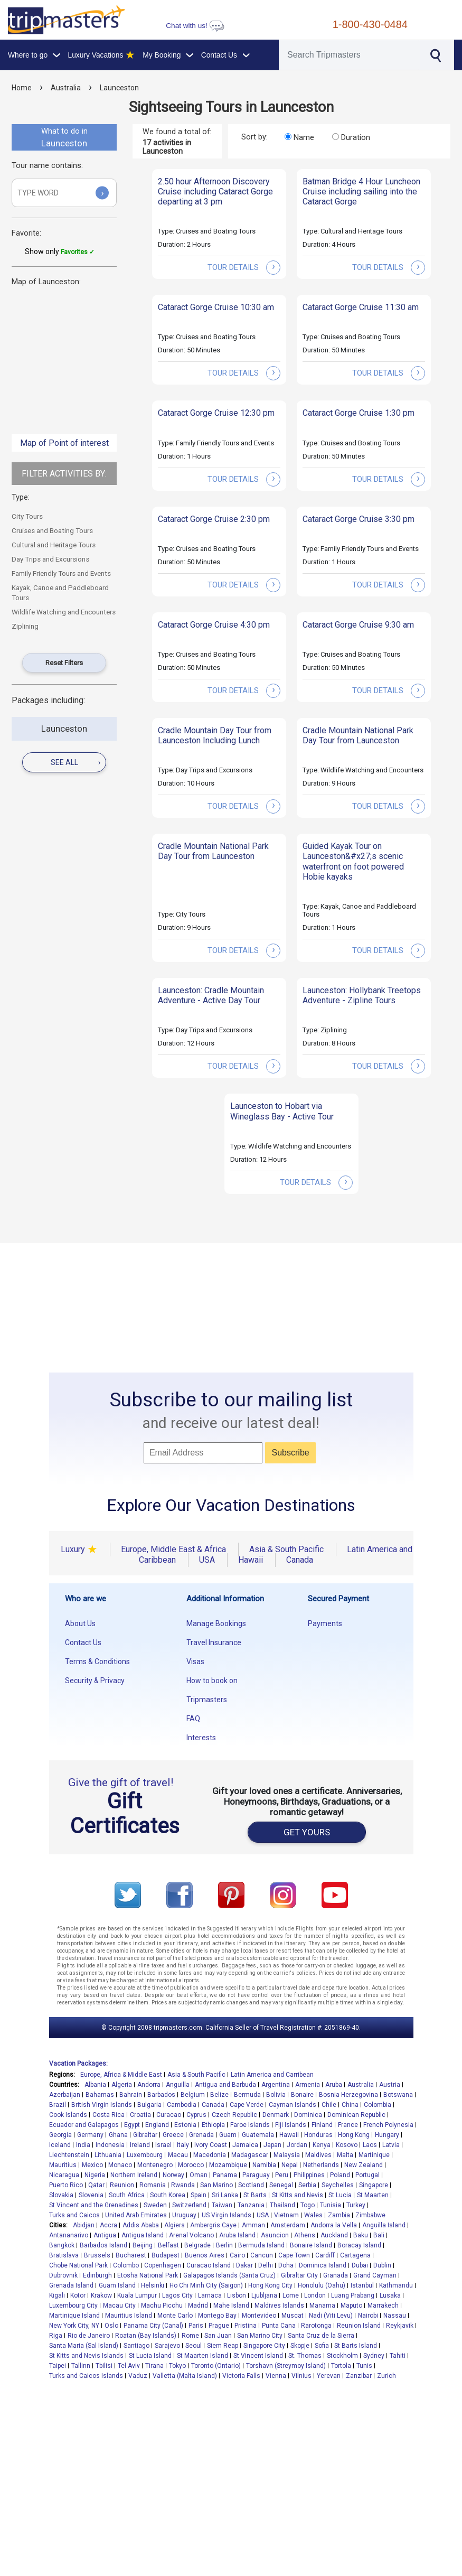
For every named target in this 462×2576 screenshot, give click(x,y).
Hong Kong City (270, 2285)
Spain (198, 2195)
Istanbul (362, 2285)
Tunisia (330, 2205)
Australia (66, 87)
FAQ (193, 1718)
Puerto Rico (66, 2185)
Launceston (119, 87)
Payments (325, 1623)
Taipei (57, 2365)
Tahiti (398, 2355)
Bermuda (247, 2094)
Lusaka (390, 2295)
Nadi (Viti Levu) (331, 2315)
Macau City (119, 2305)
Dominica (308, 2114)
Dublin (382, 2265)
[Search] (349, 55)
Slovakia (61, 2195)
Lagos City (177, 2295)
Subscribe (290, 1452)
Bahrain (130, 2094)
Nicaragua (64, 2175)
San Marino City (259, 2335)
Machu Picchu (162, 2305)
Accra (108, 2225)
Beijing (143, 2245)
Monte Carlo (175, 2315)
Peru (281, 2175)
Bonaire (302, 2094)
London (315, 2295)
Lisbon (236, 2295)
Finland (322, 2125)
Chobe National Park (78, 2265)
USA (263, 2215)
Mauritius (63, 2165)
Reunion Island (359, 2325)
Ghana (118, 2135)
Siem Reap (222, 2345)
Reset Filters (64, 663)
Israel (163, 2145)
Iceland (60, 2145)
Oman (199, 2175)
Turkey (355, 2205)
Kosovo (346, 2145)
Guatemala (258, 2135)
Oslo (111, 2325)
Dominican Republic (356, 2114)
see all (76, 762)
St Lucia (340, 2195)
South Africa (127, 2195)
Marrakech (383, 2305)
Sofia (322, 2345)
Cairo (237, 2255)
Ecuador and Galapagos (84, 2125)
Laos (370, 2145)
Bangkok (61, 2245)
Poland (340, 2175)
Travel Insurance (213, 1642)
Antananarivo (68, 2235)
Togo (307, 2205)
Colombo (126, 2265)
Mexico (92, 2165)
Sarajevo (167, 2345)
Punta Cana (279, 2325)
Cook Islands (68, 2114)
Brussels (97, 2255)
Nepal (289, 2165)
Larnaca (210, 2295)
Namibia (264, 2165)
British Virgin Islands (101, 2104)
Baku (360, 2235)
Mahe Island (231, 2305)
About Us (80, 1623)
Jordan (297, 2145)
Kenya (322, 2145)
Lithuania (108, 2155)
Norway (173, 2175)
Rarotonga (316, 2325)
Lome (290, 2295)
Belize (219, 2094)
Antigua (104, 2235)
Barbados (161, 2094)
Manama (322, 2305)
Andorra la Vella (333, 2225)
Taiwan (222, 2205)
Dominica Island (322, 2265)
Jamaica (245, 2145)
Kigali (57, 2295)
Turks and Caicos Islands (86, 2375)
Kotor (78, 2295)
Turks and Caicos (74, 2215)
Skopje (299, 2345)
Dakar (244, 2265)
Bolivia (276, 2094)
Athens (304, 2235)
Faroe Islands (250, 2125)
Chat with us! (195, 26)
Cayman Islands (292, 2104)
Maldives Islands (279, 2305)
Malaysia (287, 2155)
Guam (228, 2135)
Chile (329, 2104)
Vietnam (286, 2215)
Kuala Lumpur (137, 2295)
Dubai (360, 2265)
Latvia (391, 2145)
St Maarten (373, 2195)
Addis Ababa (140, 2225)
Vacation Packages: (78, 2063)
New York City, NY (74, 2325)
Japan (272, 2145)
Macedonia (209, 2155)
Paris (195, 2325)
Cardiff (325, 2255)
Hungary (387, 2135)
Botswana (398, 2094)
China (350, 2104)
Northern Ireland (133, 2175)
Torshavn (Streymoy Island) (286, 2365)
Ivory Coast (210, 2145)
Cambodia (181, 2104)
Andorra (149, 2084)
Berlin (224, 2245)
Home (22, 87)
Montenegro (155, 2165)
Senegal (281, 2185)
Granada (335, 2275)
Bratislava (64, 2255)
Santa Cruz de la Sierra (321, 2335)
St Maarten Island (202, 2355)
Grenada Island (71, 2285)
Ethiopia (213, 2125)
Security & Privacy (95, 1680)
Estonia (185, 2125)
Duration (355, 137)
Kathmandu (396, 2285)
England (157, 2125)
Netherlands (321, 2165)
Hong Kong (354, 2135)
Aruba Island (237, 2235)
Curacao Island (208, 2265)
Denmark (275, 2114)
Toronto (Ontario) (216, 2365)
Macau (178, 2155)
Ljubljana (264, 2295)
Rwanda (183, 2185)
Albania (95, 2084)
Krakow (101, 2295)
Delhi (265, 2265)
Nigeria (94, 2175)
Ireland (140, 2145)
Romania (152, 2185)
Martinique (374, 2155)
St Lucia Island (150, 2355)
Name (304, 137)
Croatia (140, 2114)
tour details (244, 267)
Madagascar (249, 2155)
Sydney (373, 2355)
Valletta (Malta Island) (185, 2375)
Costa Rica (108, 2114)
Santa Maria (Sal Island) (83, 2345)
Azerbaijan (64, 2094)
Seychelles (338, 2185)
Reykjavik (399, 2325)
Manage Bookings (216, 1623)
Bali (378, 2235)
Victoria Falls (241, 2375)
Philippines (309, 2175)
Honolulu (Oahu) (321, 2285)
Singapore (373, 2185)
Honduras (318, 2135)
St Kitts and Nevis (297, 2195)
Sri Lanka (225, 2195)
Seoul (193, 2345)
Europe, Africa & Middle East (121, 2074)
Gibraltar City (299, 2275)
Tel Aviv (129, 2365)
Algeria (121, 2084)
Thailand (282, 2205)
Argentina (275, 2084)
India (83, 2145)
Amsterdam (287, 2225)
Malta (345, 2155)
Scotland (251, 2185)
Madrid (198, 2305)
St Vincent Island (258, 2355)
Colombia (377, 2104)
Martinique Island (74, 2315)
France (348, 2125)
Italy (183, 2145)
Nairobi (368, 2315)
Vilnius (301, 2375)
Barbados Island (103, 2245)
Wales (313, 2215)
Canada (213, 2104)
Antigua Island (142, 2235)
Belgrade (197, 2245)
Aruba (333, 2084)
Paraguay (256, 2175)
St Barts (255, 2195)
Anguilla (178, 2084)
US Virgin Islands (226, 2215)
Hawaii (289, 2135)
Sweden (155, 2205)
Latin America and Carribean (272, 2074)
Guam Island (117, 2285)
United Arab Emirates (136, 2215)
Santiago (136, 2345)
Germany (90, 2135)
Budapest (166, 2255)
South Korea (167, 2195)
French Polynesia (388, 2125)
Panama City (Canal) (153, 2325)
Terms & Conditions (97, 1661)
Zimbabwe (370, 2215)
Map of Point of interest (64, 443)
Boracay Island (359, 2245)
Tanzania (251, 2205)
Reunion (122, 2185)
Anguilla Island (384, 2225)
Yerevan (329, 2375)
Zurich (386, 2375)
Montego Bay (217, 2315)
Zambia (339, 2215)
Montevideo (259, 2315)
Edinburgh (97, 2275)
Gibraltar (145, 2135)
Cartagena (355, 2255)
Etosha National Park (147, 2275)
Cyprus (196, 2114)
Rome (190, 2335)
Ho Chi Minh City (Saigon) (206, 2285)
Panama (225, 2175)
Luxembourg (145, 2155)
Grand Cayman (375, 2275)
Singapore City (264, 2345)
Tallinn (80, 2365)
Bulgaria (149, 2104)
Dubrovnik (63, 2275)
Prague (219, 2325)
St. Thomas (305, 2355)
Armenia (307, 2084)
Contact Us (83, 1642)
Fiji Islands (290, 2125)
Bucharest (131, 2255)
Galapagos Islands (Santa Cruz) (229, 2275)
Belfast (168, 2245)
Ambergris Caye (213, 2225)
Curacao (168, 2114)
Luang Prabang (352, 2295)
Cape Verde (246, 2104)
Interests (201, 1737)
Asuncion (275, 2235)
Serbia (307, 2185)
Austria (389, 2084)
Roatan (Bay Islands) (145, 2335)
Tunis (364, 2365)
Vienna (276, 2375)
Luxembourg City (73, 2305)
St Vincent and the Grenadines (93, 2205)
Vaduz (137, 2375)
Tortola (341, 2365)
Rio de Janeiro (89, 2335)
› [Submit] (102, 192)
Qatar (96, 2185)
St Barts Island (355, 2345)
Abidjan (84, 2225)
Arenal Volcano (191, 2235)
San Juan (218, 2335)
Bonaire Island (311, 2245)
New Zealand (363, 2165)
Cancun (261, 2255)
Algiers (174, 2225)
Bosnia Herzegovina (348, 2094)
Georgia (60, 2135)
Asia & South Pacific (196, 2074)
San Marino (216, 2185)
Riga (55, 2335)
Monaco (120, 2165)
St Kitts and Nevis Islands (86, 2355)
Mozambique (228, 2165)
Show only (60, 251)
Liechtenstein (69, 2155)
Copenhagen (162, 2265)
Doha (286, 2265)
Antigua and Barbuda (225, 2084)
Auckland (334, 2235)
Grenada (201, 2135)
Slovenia (91, 2195)
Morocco (191, 2165)
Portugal (367, 2175)
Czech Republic (234, 2114)
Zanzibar (359, 2375)
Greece (173, 2135)
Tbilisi (104, 2365)
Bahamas (100, 2094)
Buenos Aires (204, 2255)
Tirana (154, 2365)
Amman (253, 2225)
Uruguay (184, 2215)
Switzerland (189, 2205)
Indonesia (110, 2145)
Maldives (318, 2155)
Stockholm (342, 2355)
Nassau (394, 2315)
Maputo (351, 2305)
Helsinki (152, 2285)
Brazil (57, 2104)
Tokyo (177, 2365)
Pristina (245, 2325)
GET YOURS (307, 1832)
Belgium (193, 2094)
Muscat (292, 2315)
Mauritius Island (128, 2315)
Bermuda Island (261, 2245)
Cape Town (294, 2255)
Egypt (132, 2125)
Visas (195, 1661)
